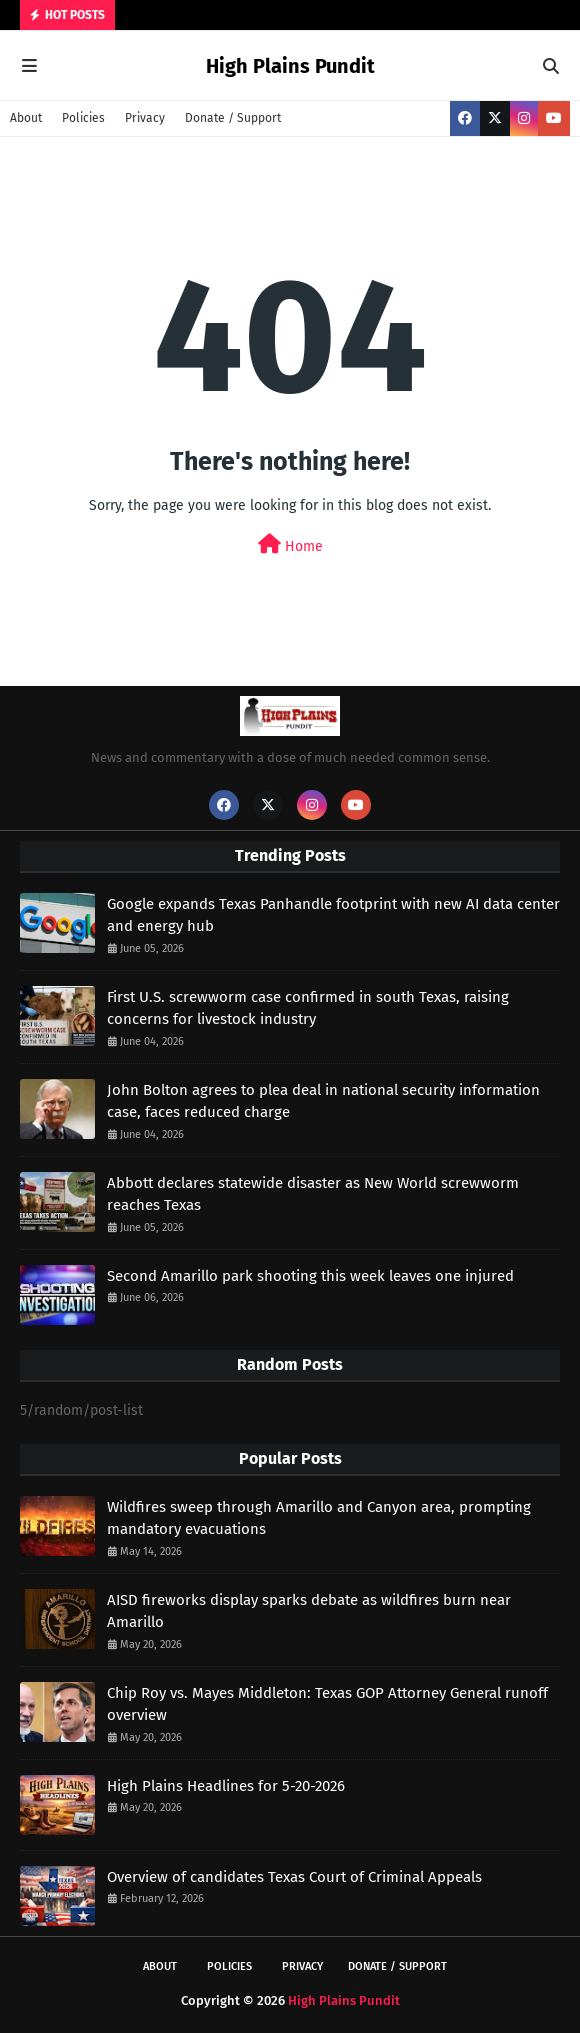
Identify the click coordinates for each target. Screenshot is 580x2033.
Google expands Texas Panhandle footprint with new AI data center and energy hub (333, 915)
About (26, 118)
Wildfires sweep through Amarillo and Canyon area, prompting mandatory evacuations (319, 1518)
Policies (83, 118)
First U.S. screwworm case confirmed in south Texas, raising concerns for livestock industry (308, 1008)
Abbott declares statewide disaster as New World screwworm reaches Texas (313, 1194)
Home (290, 544)
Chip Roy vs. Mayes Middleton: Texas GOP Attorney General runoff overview (327, 1704)
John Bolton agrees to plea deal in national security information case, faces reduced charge (323, 1101)
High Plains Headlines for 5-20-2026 (226, 1786)
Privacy (145, 118)
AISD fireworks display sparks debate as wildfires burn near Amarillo (309, 1611)
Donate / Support (233, 118)
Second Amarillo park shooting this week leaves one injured (310, 1276)
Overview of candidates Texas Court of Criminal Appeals (294, 1877)
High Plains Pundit (290, 66)
